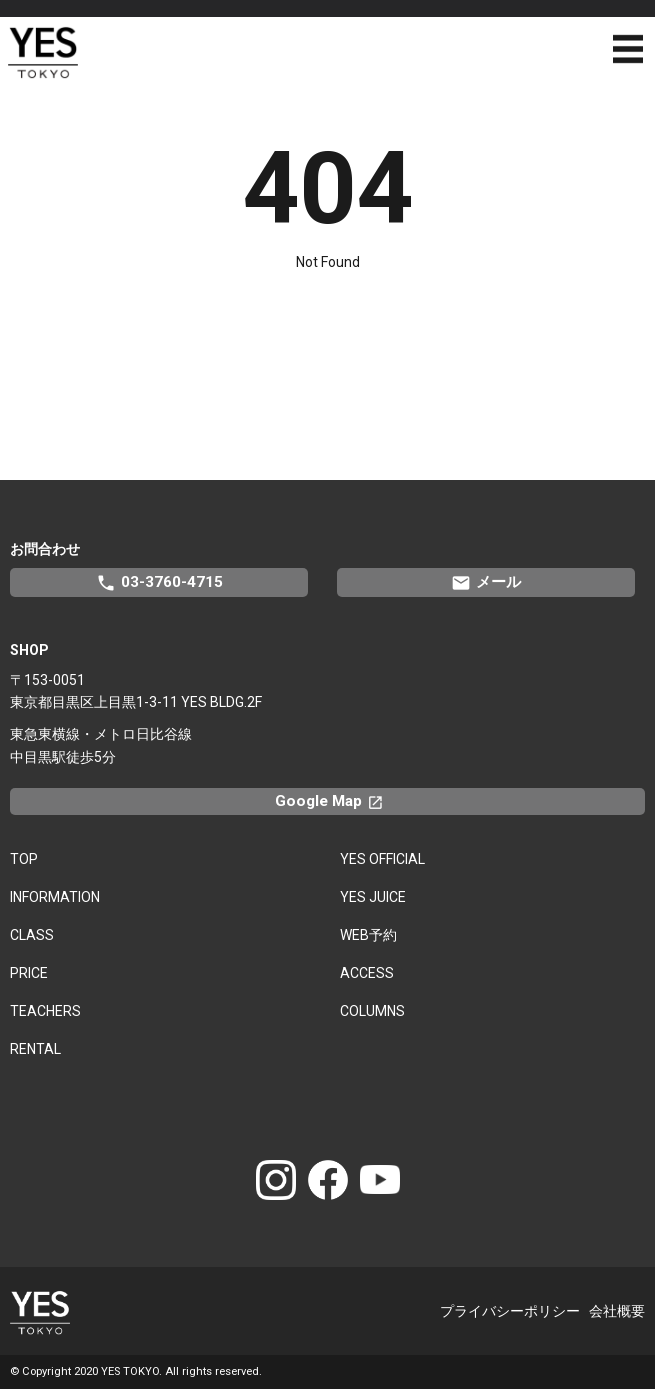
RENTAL (35, 1049)
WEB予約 (368, 935)
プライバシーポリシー (510, 1311)
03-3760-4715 (159, 583)
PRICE (29, 973)
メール (486, 583)
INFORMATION (55, 897)
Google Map (338, 801)
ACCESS (367, 973)
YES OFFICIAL (382, 859)
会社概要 (617, 1311)
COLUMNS (372, 1011)
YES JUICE (373, 897)
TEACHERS (45, 1011)
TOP (24, 859)
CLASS (32, 935)
